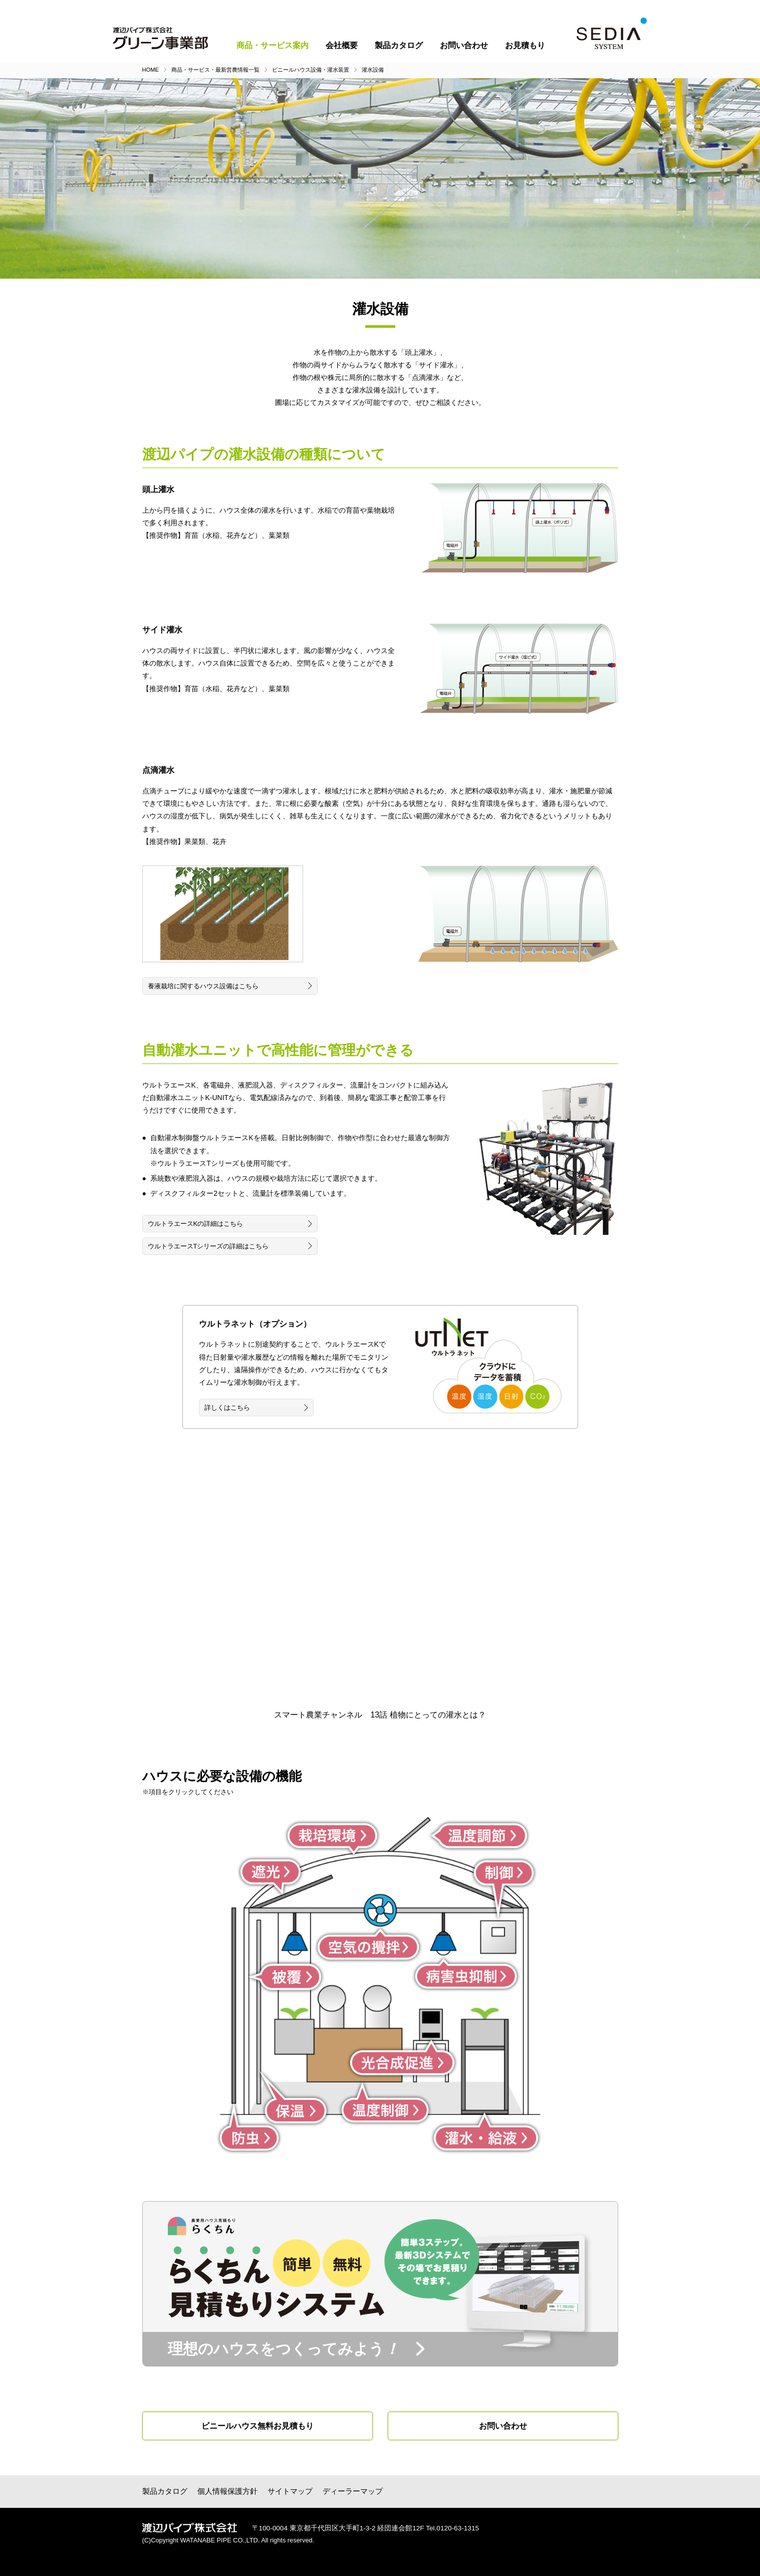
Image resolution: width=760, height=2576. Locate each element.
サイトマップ (290, 2491)
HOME (150, 70)
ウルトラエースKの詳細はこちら (195, 1223)
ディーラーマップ (353, 2491)
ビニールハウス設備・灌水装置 (310, 70)
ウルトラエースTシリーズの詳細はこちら (208, 1246)
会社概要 (342, 45)
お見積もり (525, 45)
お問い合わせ (464, 45)
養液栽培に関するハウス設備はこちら (203, 986)
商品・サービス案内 (272, 45)
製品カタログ (399, 45)
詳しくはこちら (227, 1407)
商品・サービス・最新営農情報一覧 (215, 70)
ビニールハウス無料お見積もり (257, 2426)
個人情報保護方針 (227, 2491)
